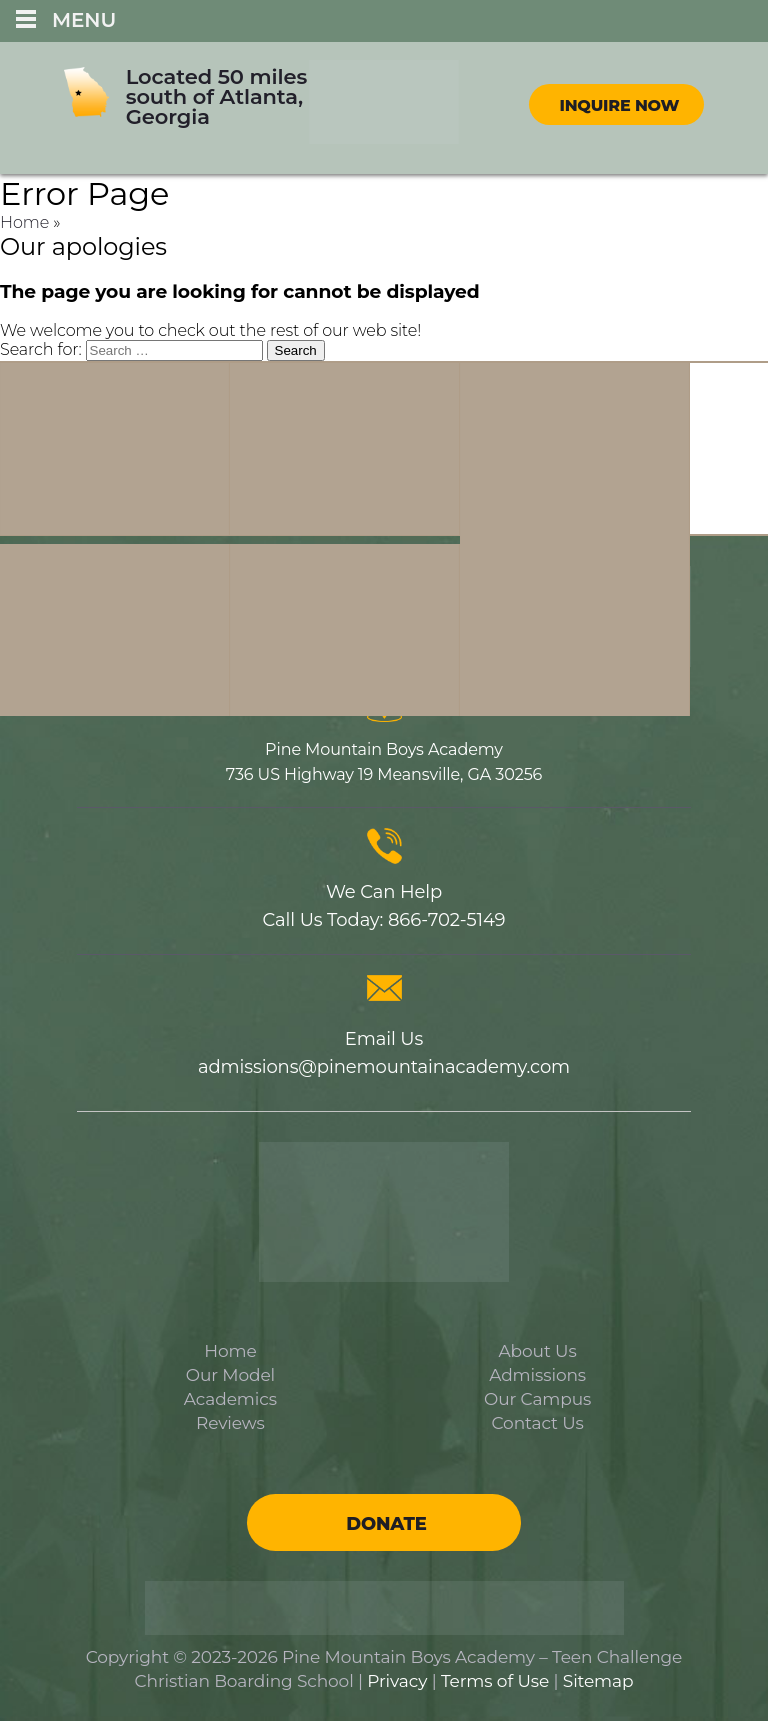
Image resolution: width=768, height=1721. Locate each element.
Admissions (537, 1375)
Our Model (230, 1375)
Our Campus (537, 1399)
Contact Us (538, 1423)
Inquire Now (619, 105)
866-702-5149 (447, 920)
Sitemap (598, 1681)
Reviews (230, 1423)
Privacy (397, 1681)
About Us (538, 1351)
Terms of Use (495, 1681)
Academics (230, 1399)
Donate (386, 1524)
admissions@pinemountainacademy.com (384, 1067)
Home (24, 222)
